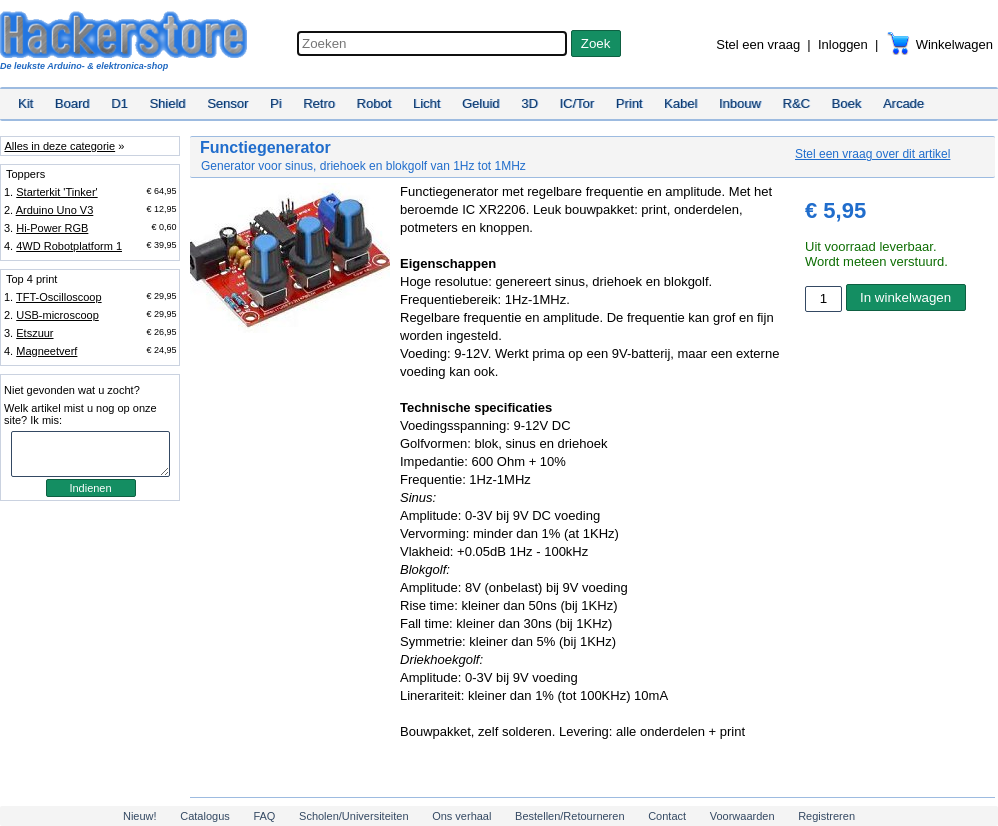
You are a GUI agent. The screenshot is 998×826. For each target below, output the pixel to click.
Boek (847, 103)
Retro (319, 103)
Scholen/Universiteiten (353, 816)
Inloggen (843, 44)
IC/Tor (576, 103)
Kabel (680, 103)
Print (629, 103)
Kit (25, 103)
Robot (374, 103)
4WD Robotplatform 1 (69, 246)
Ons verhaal (461, 816)
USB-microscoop (57, 315)
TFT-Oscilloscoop (59, 297)
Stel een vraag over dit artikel (872, 154)
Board (72, 103)
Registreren (826, 816)
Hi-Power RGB (52, 228)
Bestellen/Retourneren (569, 816)
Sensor (227, 103)
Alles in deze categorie (59, 146)
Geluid (481, 103)
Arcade (903, 103)
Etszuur (34, 333)
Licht (426, 103)
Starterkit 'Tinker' (56, 192)
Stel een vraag (758, 44)
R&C (796, 103)
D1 (119, 103)
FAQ (264, 816)
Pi (276, 103)
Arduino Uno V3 (55, 210)
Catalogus (205, 816)
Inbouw (740, 103)
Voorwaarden (742, 816)
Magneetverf (46, 351)
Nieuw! (140, 816)
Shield (167, 103)
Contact (667, 816)
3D (529, 103)
